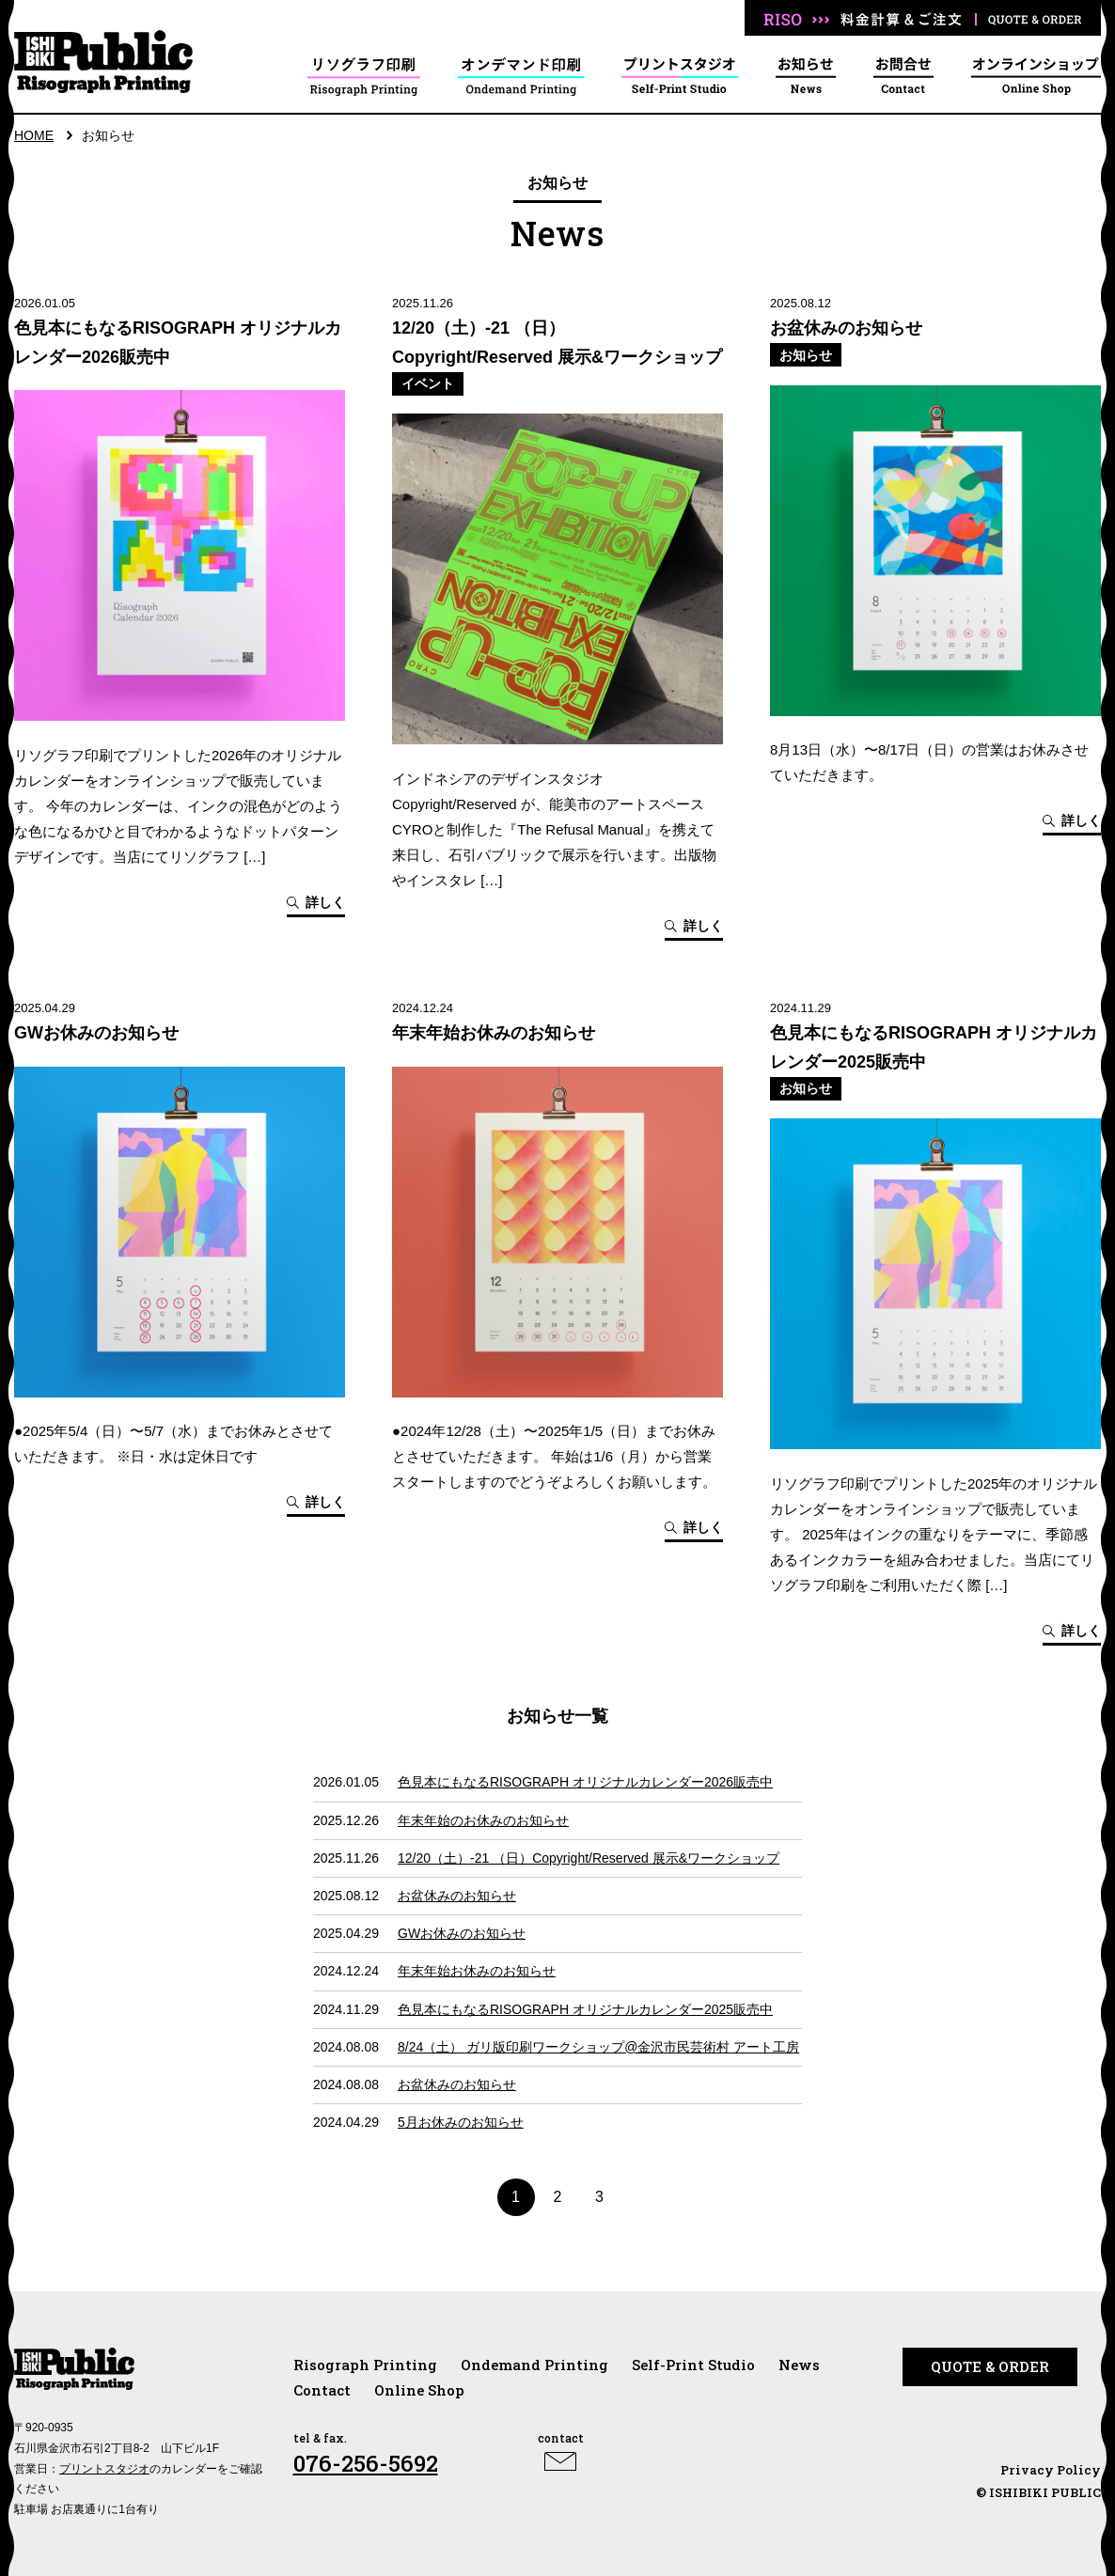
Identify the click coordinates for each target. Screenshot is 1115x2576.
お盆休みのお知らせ (457, 1895)
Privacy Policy (1050, 2469)
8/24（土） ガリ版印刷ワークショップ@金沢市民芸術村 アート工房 (598, 2046)
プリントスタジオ (104, 2468)
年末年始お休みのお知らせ (477, 1970)
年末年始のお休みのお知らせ (483, 1820)
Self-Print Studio (693, 2364)
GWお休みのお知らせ (462, 1933)
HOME (34, 135)
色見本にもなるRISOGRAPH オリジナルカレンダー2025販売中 (585, 2009)
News (799, 2364)
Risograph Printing (365, 2364)
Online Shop (419, 2390)
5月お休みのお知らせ (461, 2122)
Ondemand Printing (534, 2364)
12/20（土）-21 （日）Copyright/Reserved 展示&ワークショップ (588, 1858)
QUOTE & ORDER (990, 2366)
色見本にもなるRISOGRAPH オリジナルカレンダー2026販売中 (585, 1781)
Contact (322, 2390)
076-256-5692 (365, 2463)
